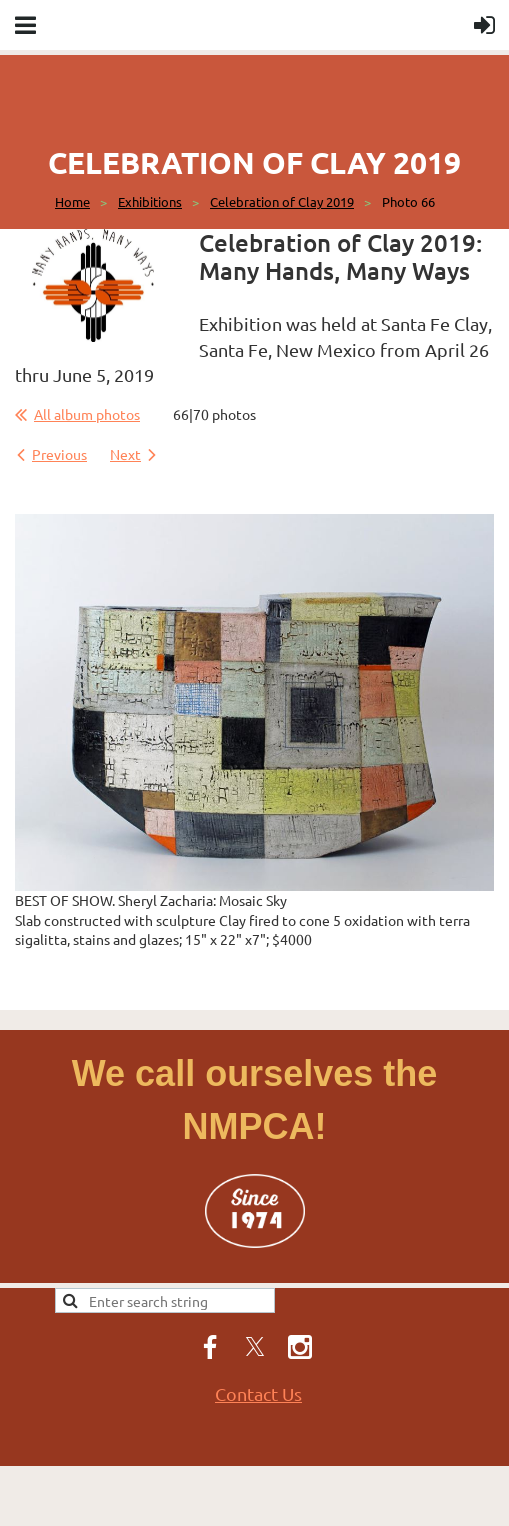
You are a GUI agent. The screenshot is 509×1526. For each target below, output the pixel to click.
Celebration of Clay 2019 (282, 201)
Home (72, 201)
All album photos (87, 414)
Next (125, 454)
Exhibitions (150, 201)
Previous (59, 454)
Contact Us (258, 1393)
